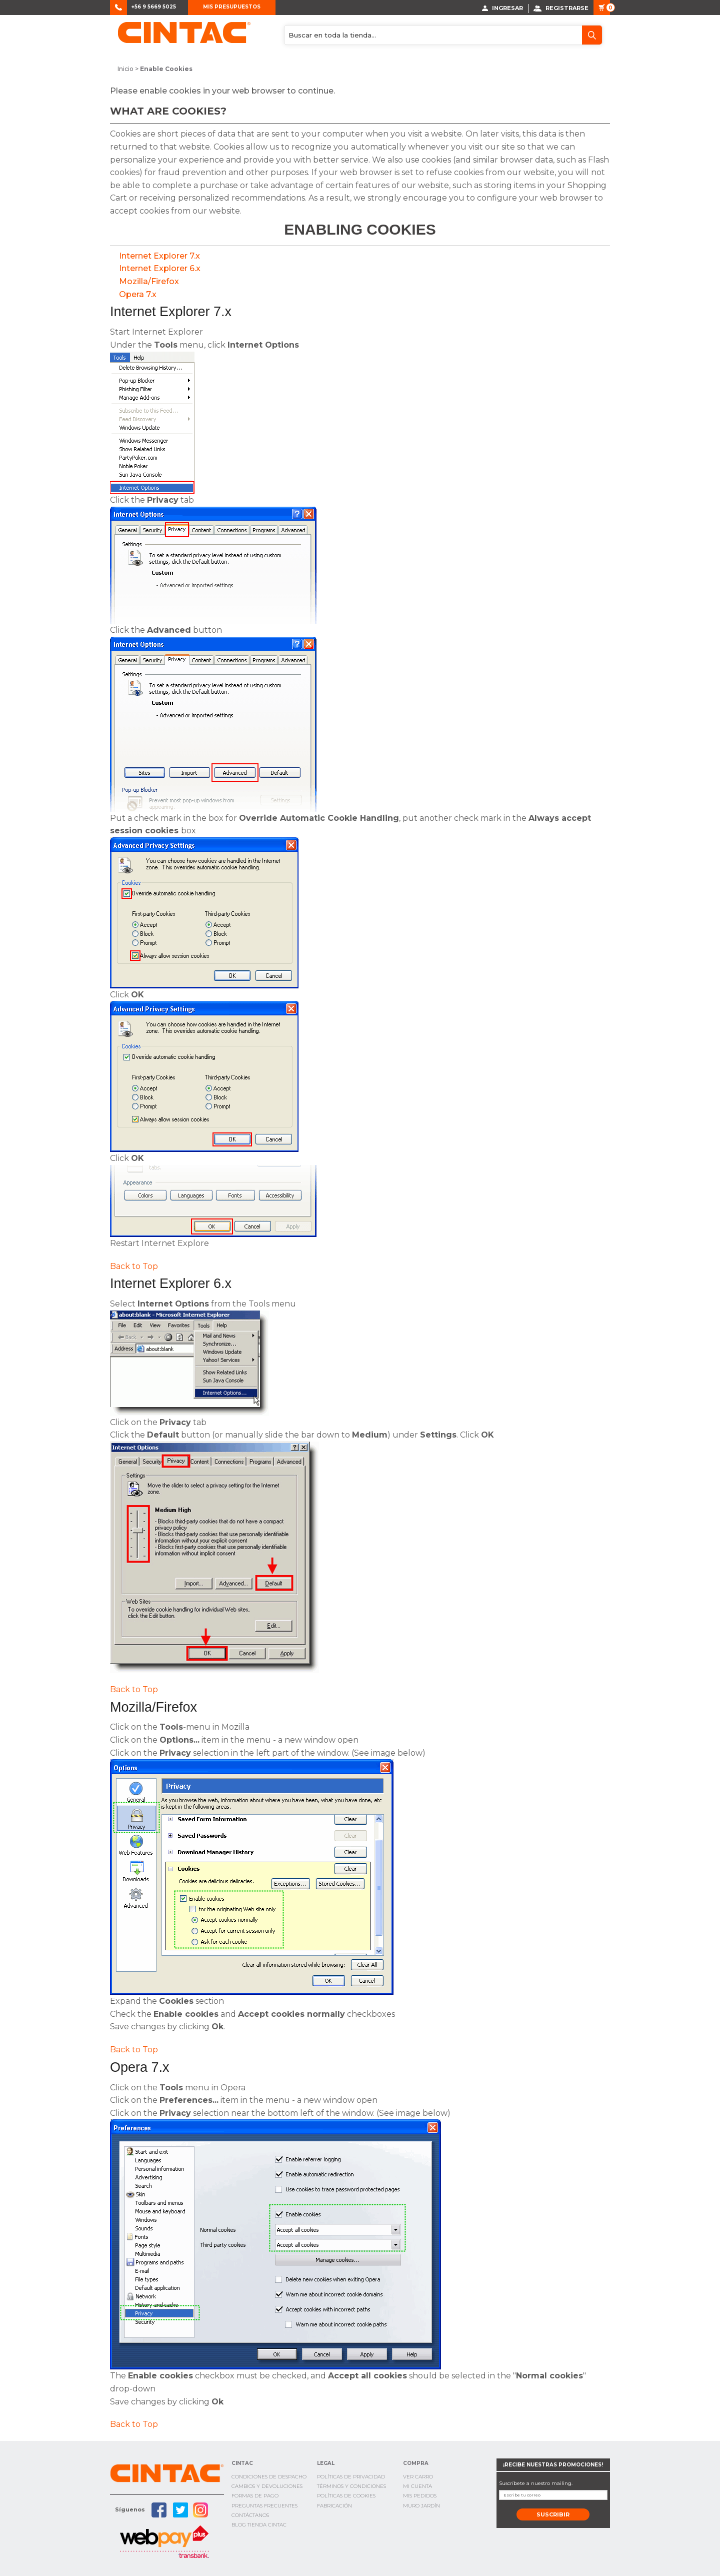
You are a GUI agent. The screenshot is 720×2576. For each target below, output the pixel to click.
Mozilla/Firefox (149, 281)
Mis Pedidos (419, 2495)
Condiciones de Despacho (269, 2476)
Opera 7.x (137, 294)
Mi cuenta (417, 2485)
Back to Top (134, 1265)
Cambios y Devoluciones (267, 2485)
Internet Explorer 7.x (159, 255)
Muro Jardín (421, 2505)
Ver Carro (418, 2476)
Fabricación (334, 2505)
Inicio (126, 69)
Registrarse (561, 8)
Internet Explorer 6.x (159, 268)
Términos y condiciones (351, 2485)
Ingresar (502, 8)
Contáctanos (250, 2514)
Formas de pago (255, 2495)
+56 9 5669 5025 (154, 7)
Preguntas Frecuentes (265, 2505)
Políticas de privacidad (351, 2476)
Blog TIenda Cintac (259, 2524)
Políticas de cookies (346, 2495)
